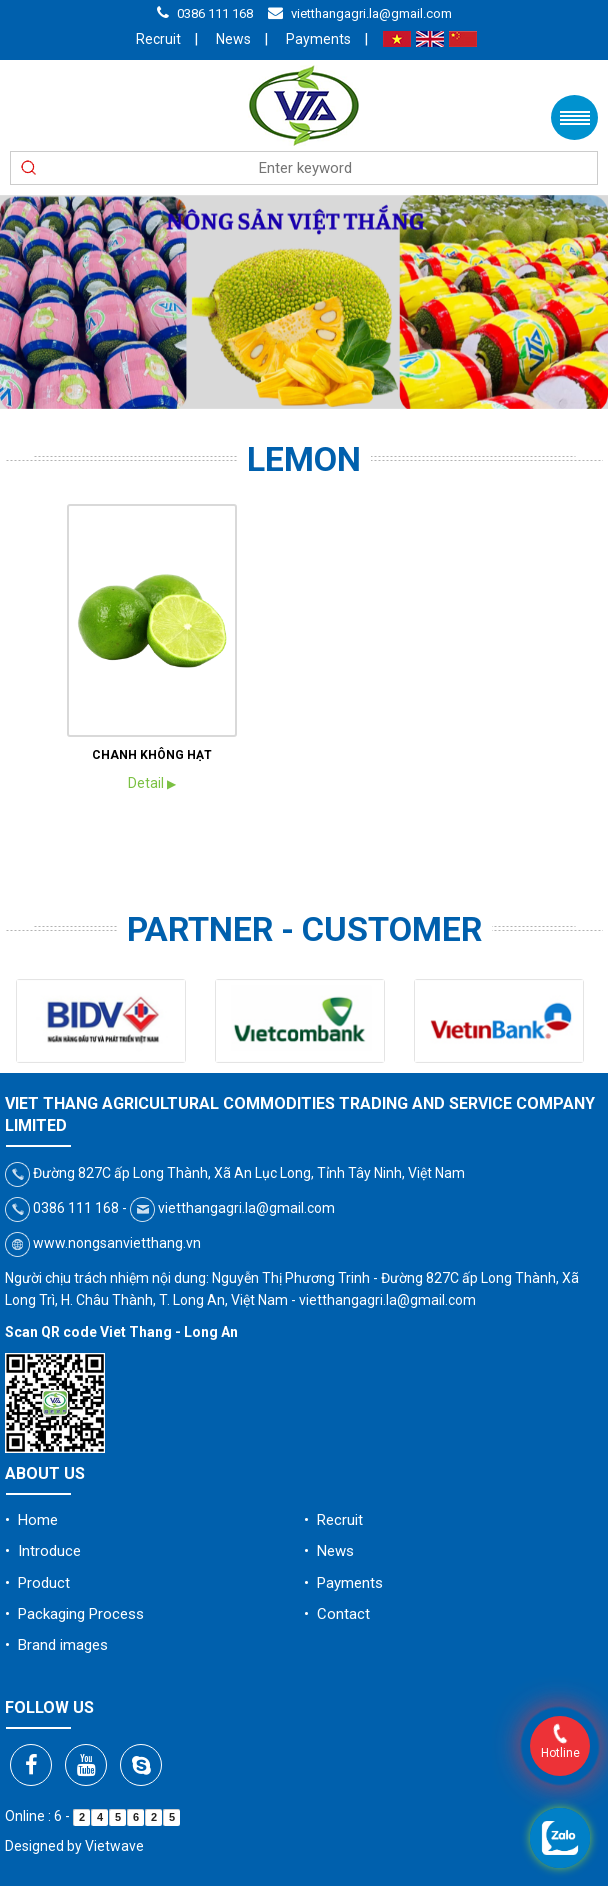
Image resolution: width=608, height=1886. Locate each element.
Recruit (158, 39)
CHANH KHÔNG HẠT (152, 755)
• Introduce (43, 1551)
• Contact (337, 1614)
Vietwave (114, 1846)
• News (329, 1551)
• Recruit (333, 1520)
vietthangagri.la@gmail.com (371, 13)
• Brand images (56, 1645)
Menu (574, 117)
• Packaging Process (74, 1614)
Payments (318, 39)
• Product (37, 1583)
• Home (31, 1520)
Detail (152, 783)
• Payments (343, 1583)
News (233, 39)
